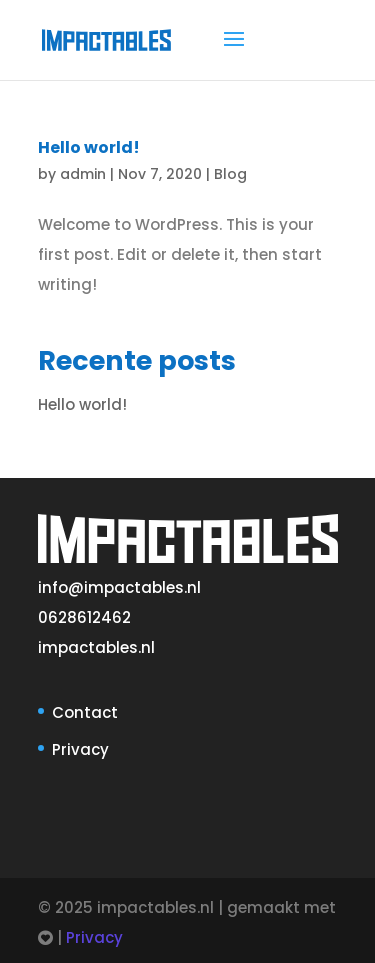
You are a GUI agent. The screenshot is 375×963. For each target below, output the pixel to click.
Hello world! (89, 147)
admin (83, 174)
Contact (85, 712)
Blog (230, 174)
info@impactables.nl (119, 587)
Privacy (80, 749)
